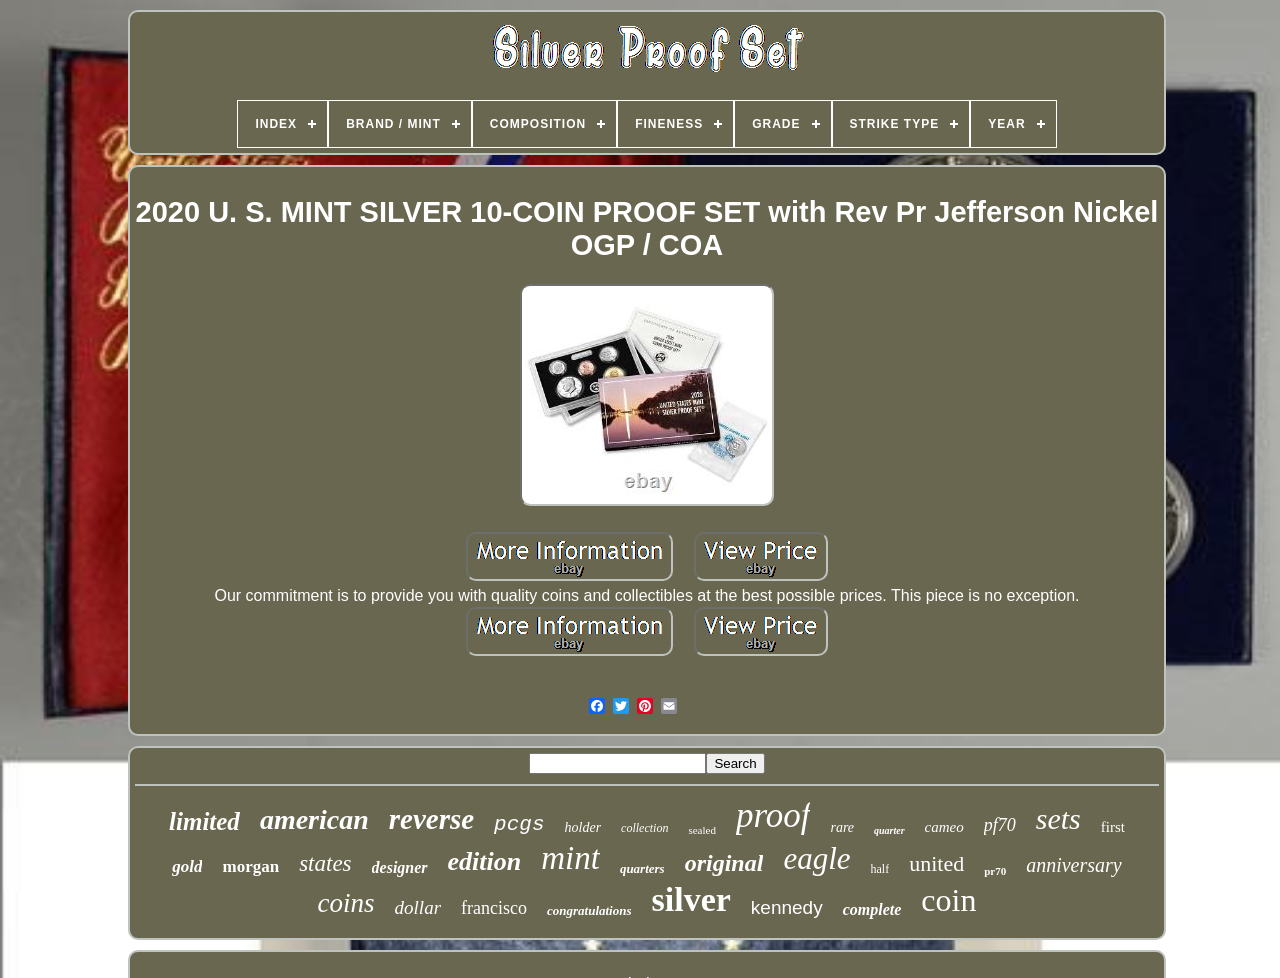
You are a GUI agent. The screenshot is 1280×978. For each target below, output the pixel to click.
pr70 (995, 871)
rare (842, 827)
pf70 (1000, 825)
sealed (701, 830)
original (724, 863)
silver (691, 899)
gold (187, 866)
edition (485, 861)
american (314, 819)
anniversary (1074, 865)
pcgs (519, 824)
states (325, 863)
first (1113, 827)
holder (583, 827)
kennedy (787, 907)
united (936, 863)
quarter (889, 830)
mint (570, 858)
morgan (250, 866)
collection (644, 828)
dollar (418, 907)
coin (948, 900)
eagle (816, 858)
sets (1058, 818)
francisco (494, 908)
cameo (944, 827)
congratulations (589, 910)
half (880, 869)
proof (773, 815)
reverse (431, 819)
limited (204, 821)
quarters (642, 868)
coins (346, 903)
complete (872, 909)
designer (400, 867)
